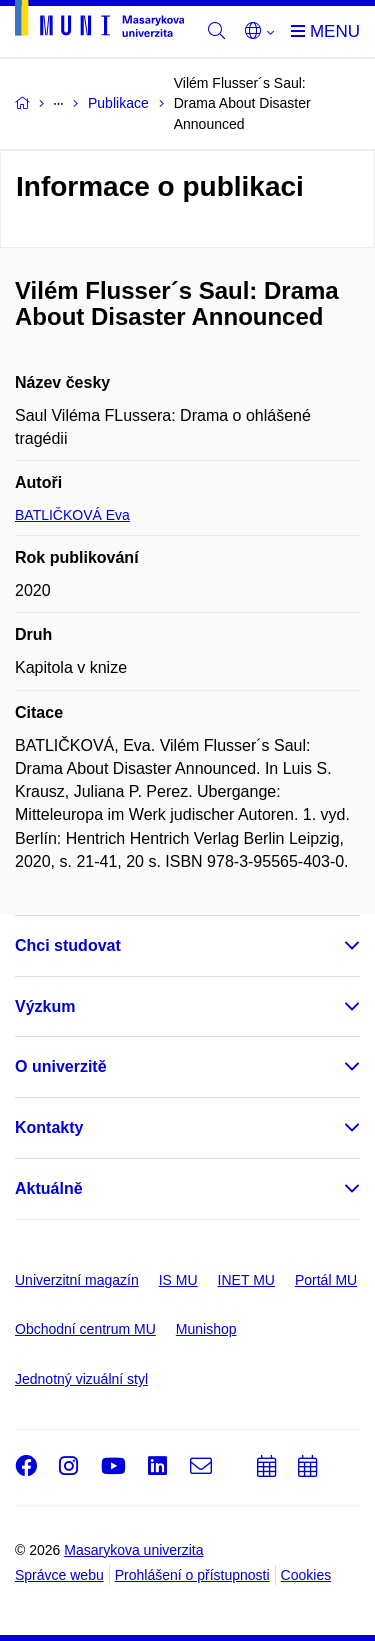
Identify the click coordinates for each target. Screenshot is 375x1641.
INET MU (246, 1280)
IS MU (178, 1280)
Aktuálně (49, 1188)
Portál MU (326, 1280)
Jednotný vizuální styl (81, 1379)
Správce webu (59, 1575)
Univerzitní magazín (77, 1280)
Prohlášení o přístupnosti (192, 1575)
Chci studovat (68, 945)
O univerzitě (61, 1066)
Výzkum (45, 1006)
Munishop (206, 1329)
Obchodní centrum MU (85, 1329)
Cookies (306, 1575)
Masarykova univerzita (133, 1550)
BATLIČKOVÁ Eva (72, 515)
